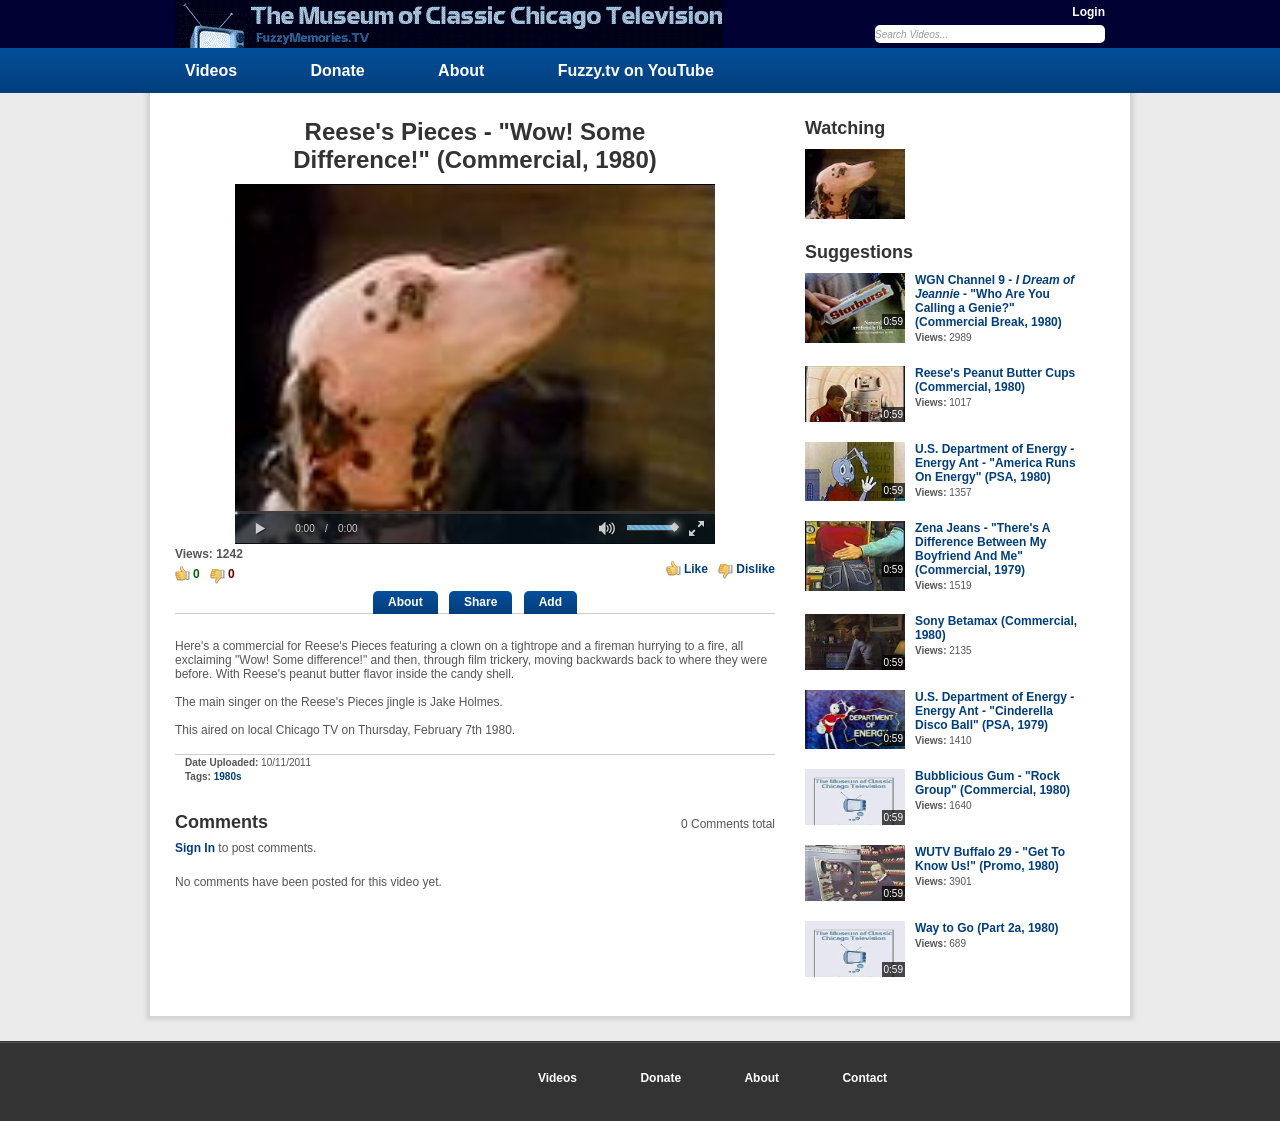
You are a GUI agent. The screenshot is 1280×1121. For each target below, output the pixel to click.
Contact (864, 1078)
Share (480, 602)
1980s (228, 776)
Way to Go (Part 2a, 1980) (987, 928)
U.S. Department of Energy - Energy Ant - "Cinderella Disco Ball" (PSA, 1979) (994, 711)
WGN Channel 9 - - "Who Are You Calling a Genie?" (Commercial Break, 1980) (994, 301)
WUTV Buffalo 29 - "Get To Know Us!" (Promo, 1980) (990, 859)
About (461, 70)
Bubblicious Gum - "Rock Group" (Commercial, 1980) (992, 783)
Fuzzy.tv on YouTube (636, 70)
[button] (260, 529)
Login (1088, 12)
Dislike (755, 569)
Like (696, 569)
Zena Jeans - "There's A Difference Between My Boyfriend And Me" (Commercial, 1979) (982, 549)
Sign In (195, 848)
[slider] (475, 512)
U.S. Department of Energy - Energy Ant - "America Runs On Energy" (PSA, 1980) (995, 463)
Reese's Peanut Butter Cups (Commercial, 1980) (995, 380)
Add (550, 602)
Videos (211, 70)
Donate (338, 70)
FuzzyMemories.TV (457, 24)
